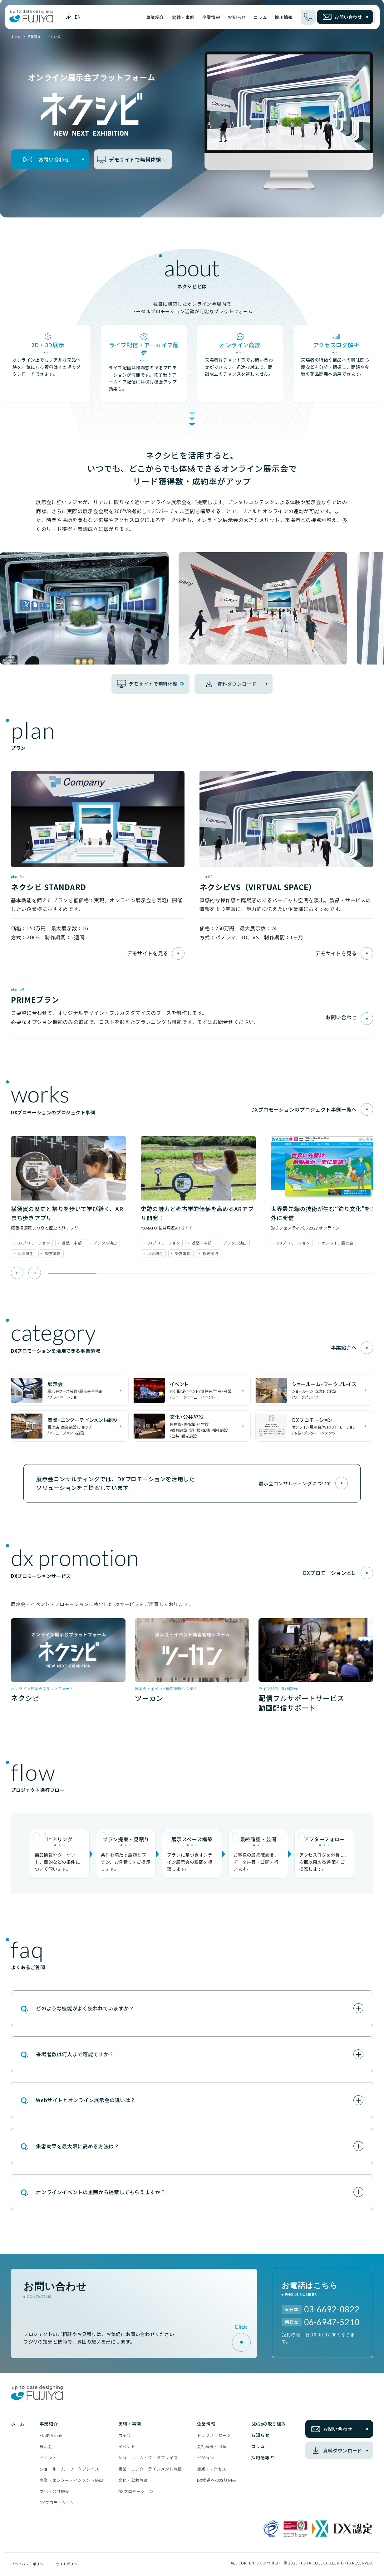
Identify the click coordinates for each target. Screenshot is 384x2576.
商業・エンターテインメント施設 (71, 2481)
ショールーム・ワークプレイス (69, 2470)
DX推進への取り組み (216, 2481)
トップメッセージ (214, 2436)
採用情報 (284, 17)
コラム (260, 17)
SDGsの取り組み (268, 2425)
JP (68, 17)
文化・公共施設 (54, 2493)
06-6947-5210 (332, 2323)
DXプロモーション (57, 2504)
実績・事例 (183, 17)
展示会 (46, 2448)
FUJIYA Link (51, 2436)
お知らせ (237, 17)
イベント (48, 2459)
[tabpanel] (68, 1198)
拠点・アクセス (211, 2470)
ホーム (16, 37)
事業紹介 (155, 17)
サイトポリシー (68, 2565)
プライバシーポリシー (29, 2565)
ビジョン (205, 2459)
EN (78, 17)
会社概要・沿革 (212, 2448)
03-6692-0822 (332, 2310)
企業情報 (211, 17)
